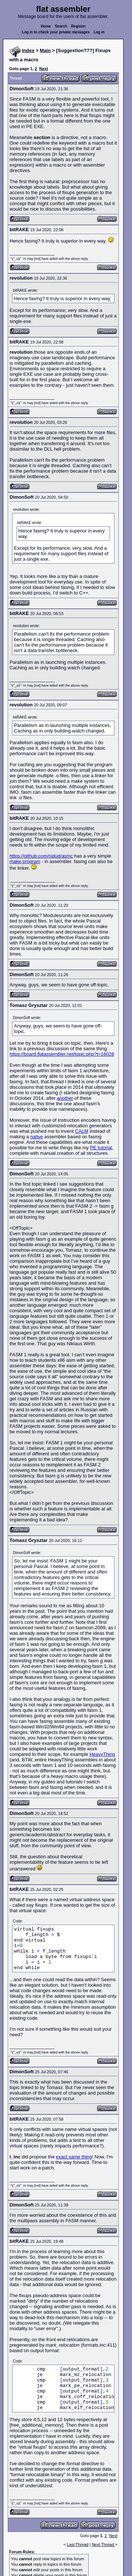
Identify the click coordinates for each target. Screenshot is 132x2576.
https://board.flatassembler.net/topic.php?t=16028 (62, 1054)
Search (61, 26)
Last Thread (78, 2544)
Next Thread (103, 2544)
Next (43, 68)
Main (45, 50)
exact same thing (74, 2157)
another (65, 1098)
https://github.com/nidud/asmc (41, 856)
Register (78, 26)
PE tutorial (101, 1147)
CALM (81, 1131)
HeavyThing (102, 1754)
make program (25, 861)
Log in (99, 32)
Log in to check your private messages (56, 32)
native (36, 1136)
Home (46, 26)
